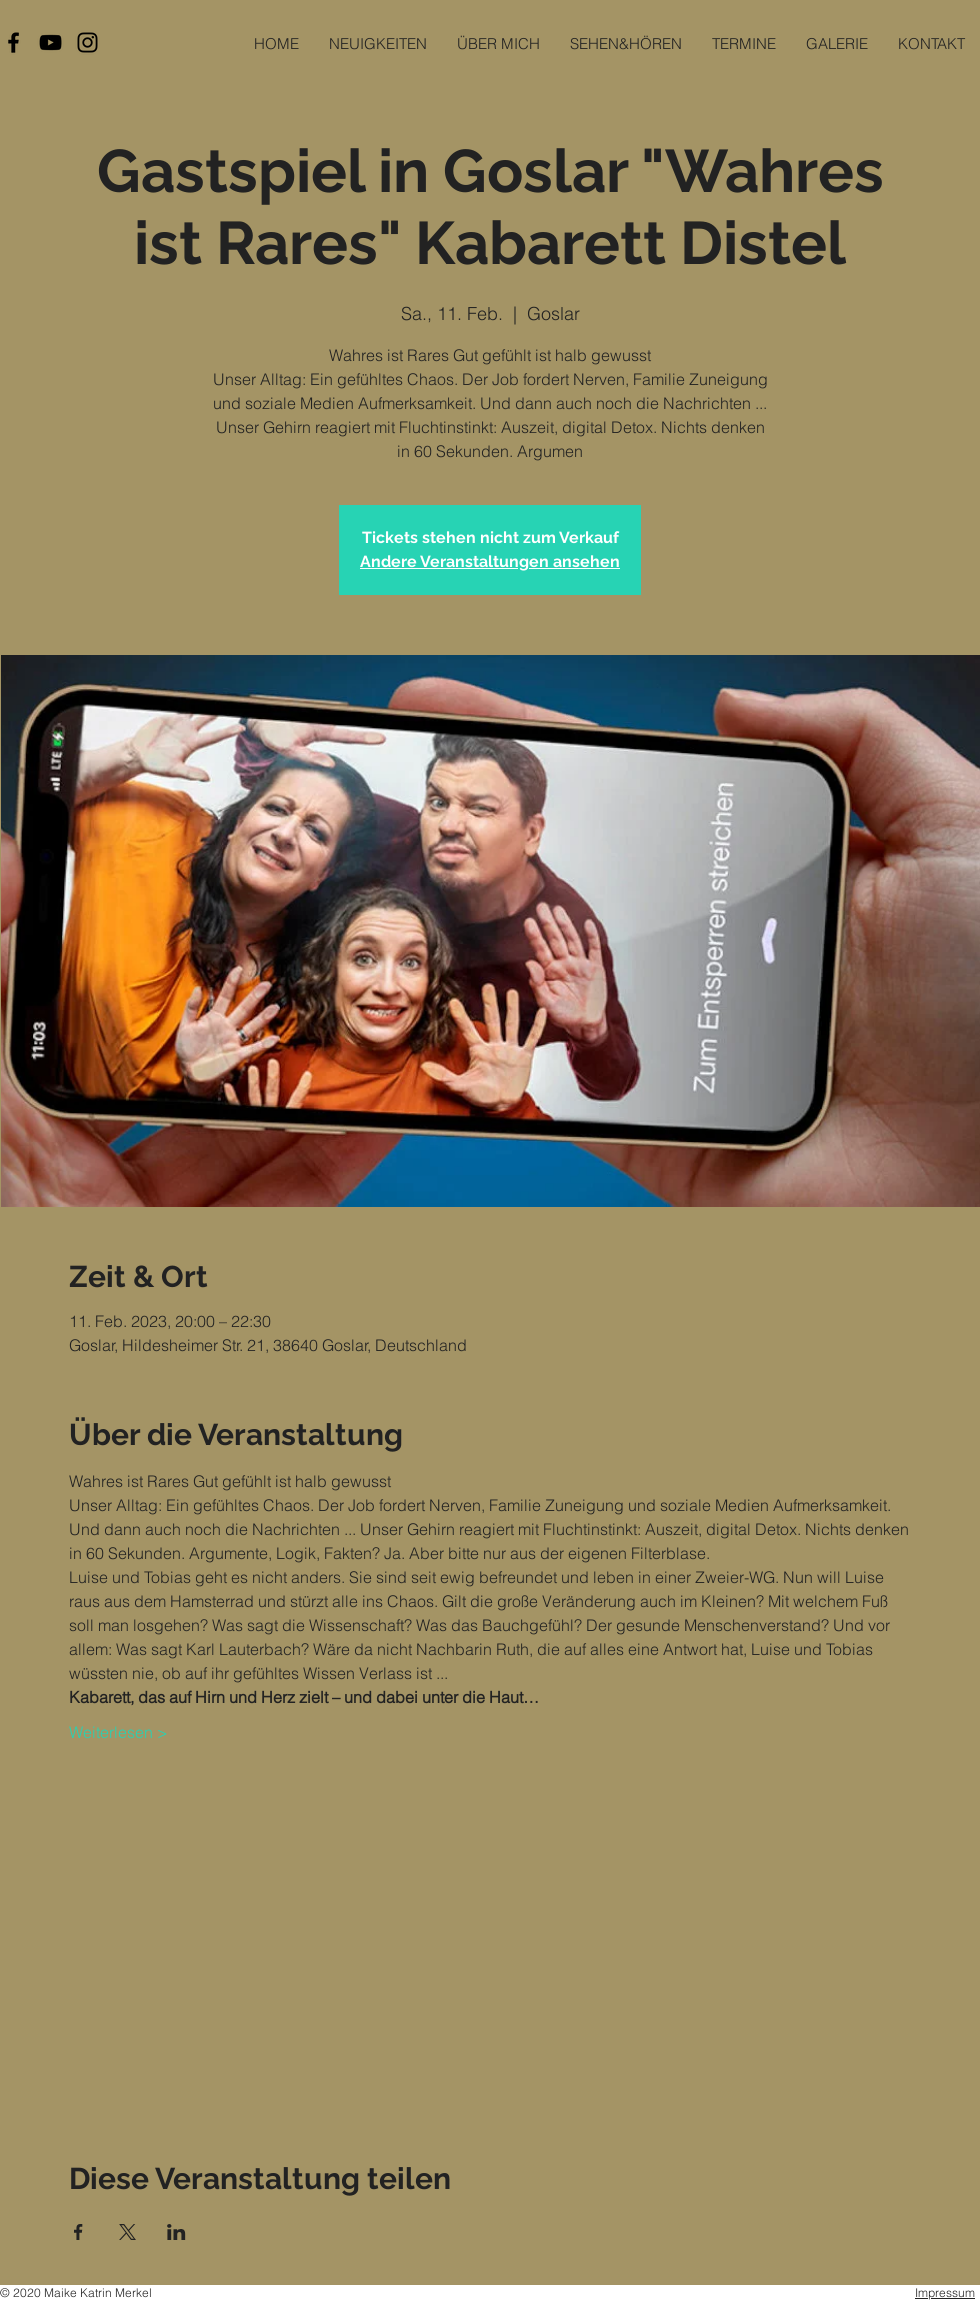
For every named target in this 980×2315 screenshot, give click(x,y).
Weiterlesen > (118, 1732)
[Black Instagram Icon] (87, 42)
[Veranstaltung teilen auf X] (127, 2232)
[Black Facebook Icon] (13, 42)
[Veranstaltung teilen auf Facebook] (78, 2232)
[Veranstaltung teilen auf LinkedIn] (176, 2232)
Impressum (945, 2292)
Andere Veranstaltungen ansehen (490, 561)
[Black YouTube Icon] (50, 42)
